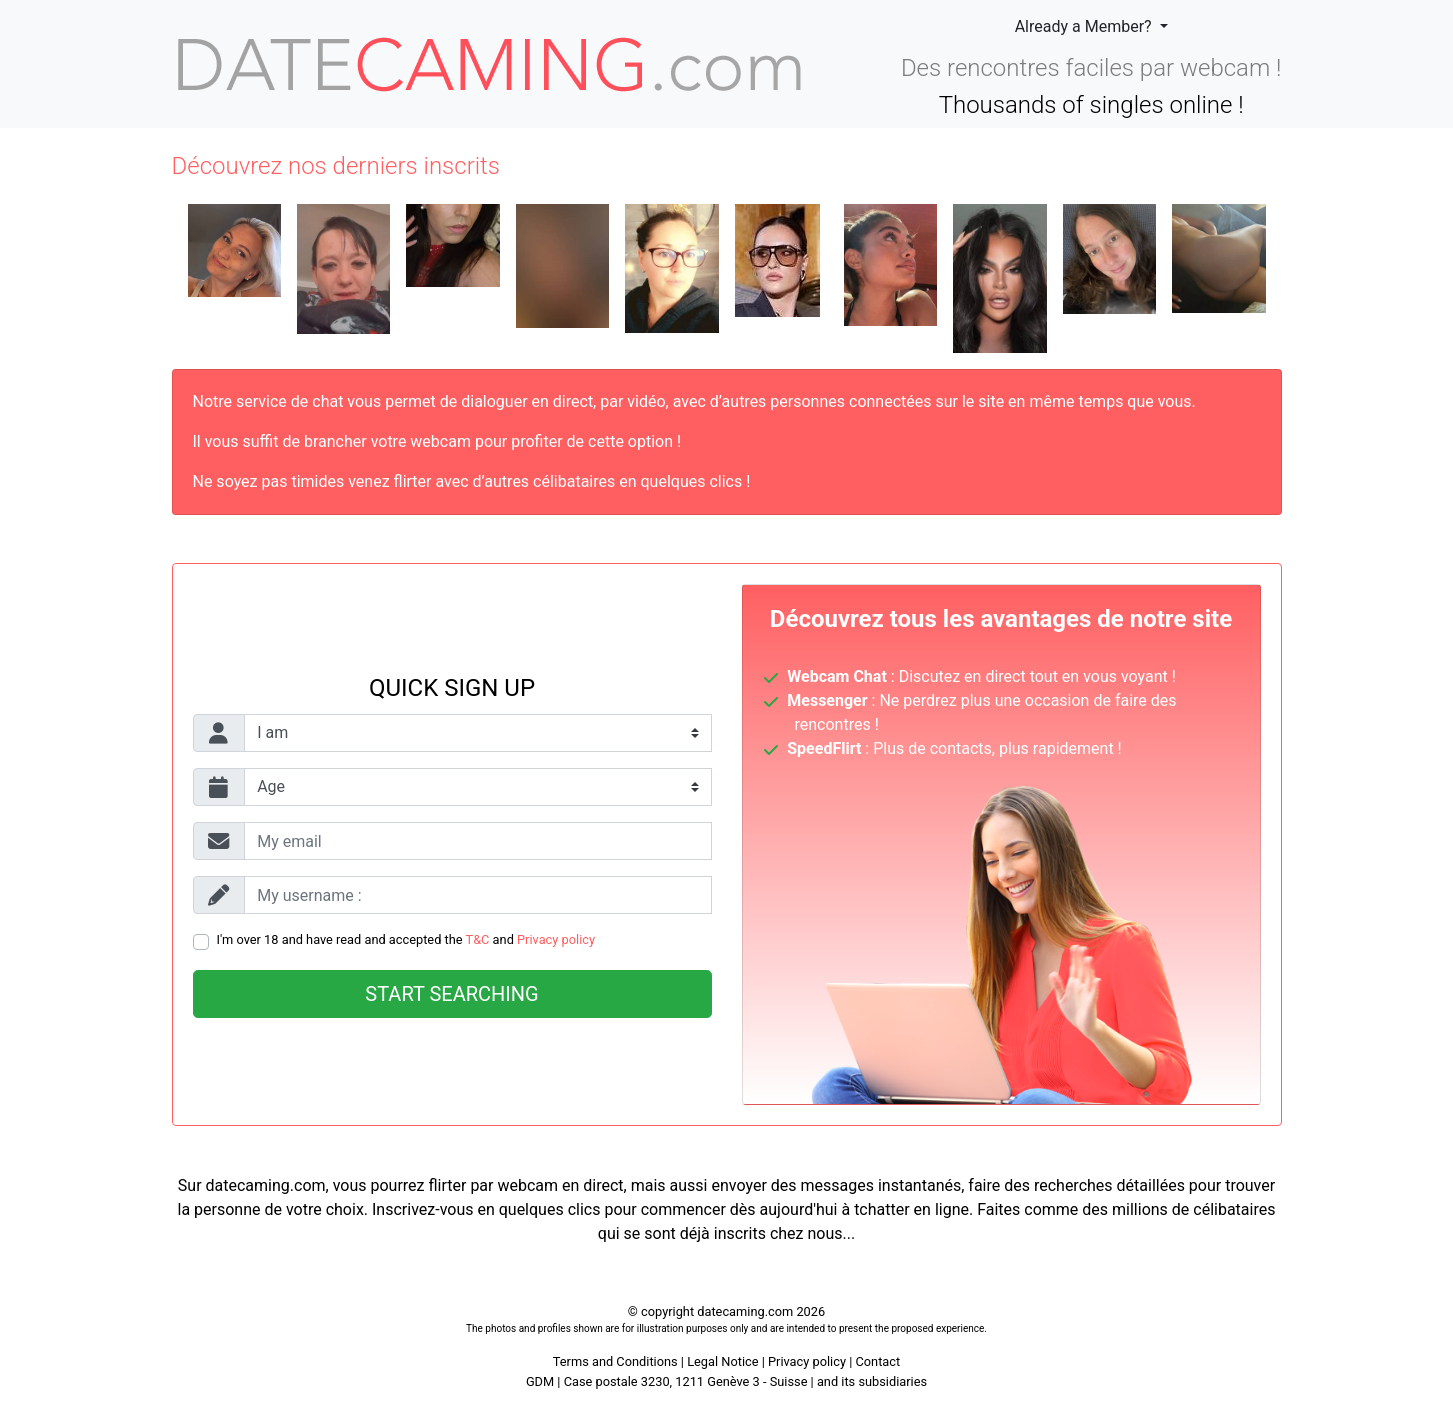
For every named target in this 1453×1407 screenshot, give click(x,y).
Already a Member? (1085, 26)
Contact (877, 1361)
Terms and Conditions (615, 1361)
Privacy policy (556, 939)
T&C (478, 939)
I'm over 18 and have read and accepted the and (406, 939)
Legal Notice (724, 1361)
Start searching (451, 994)
